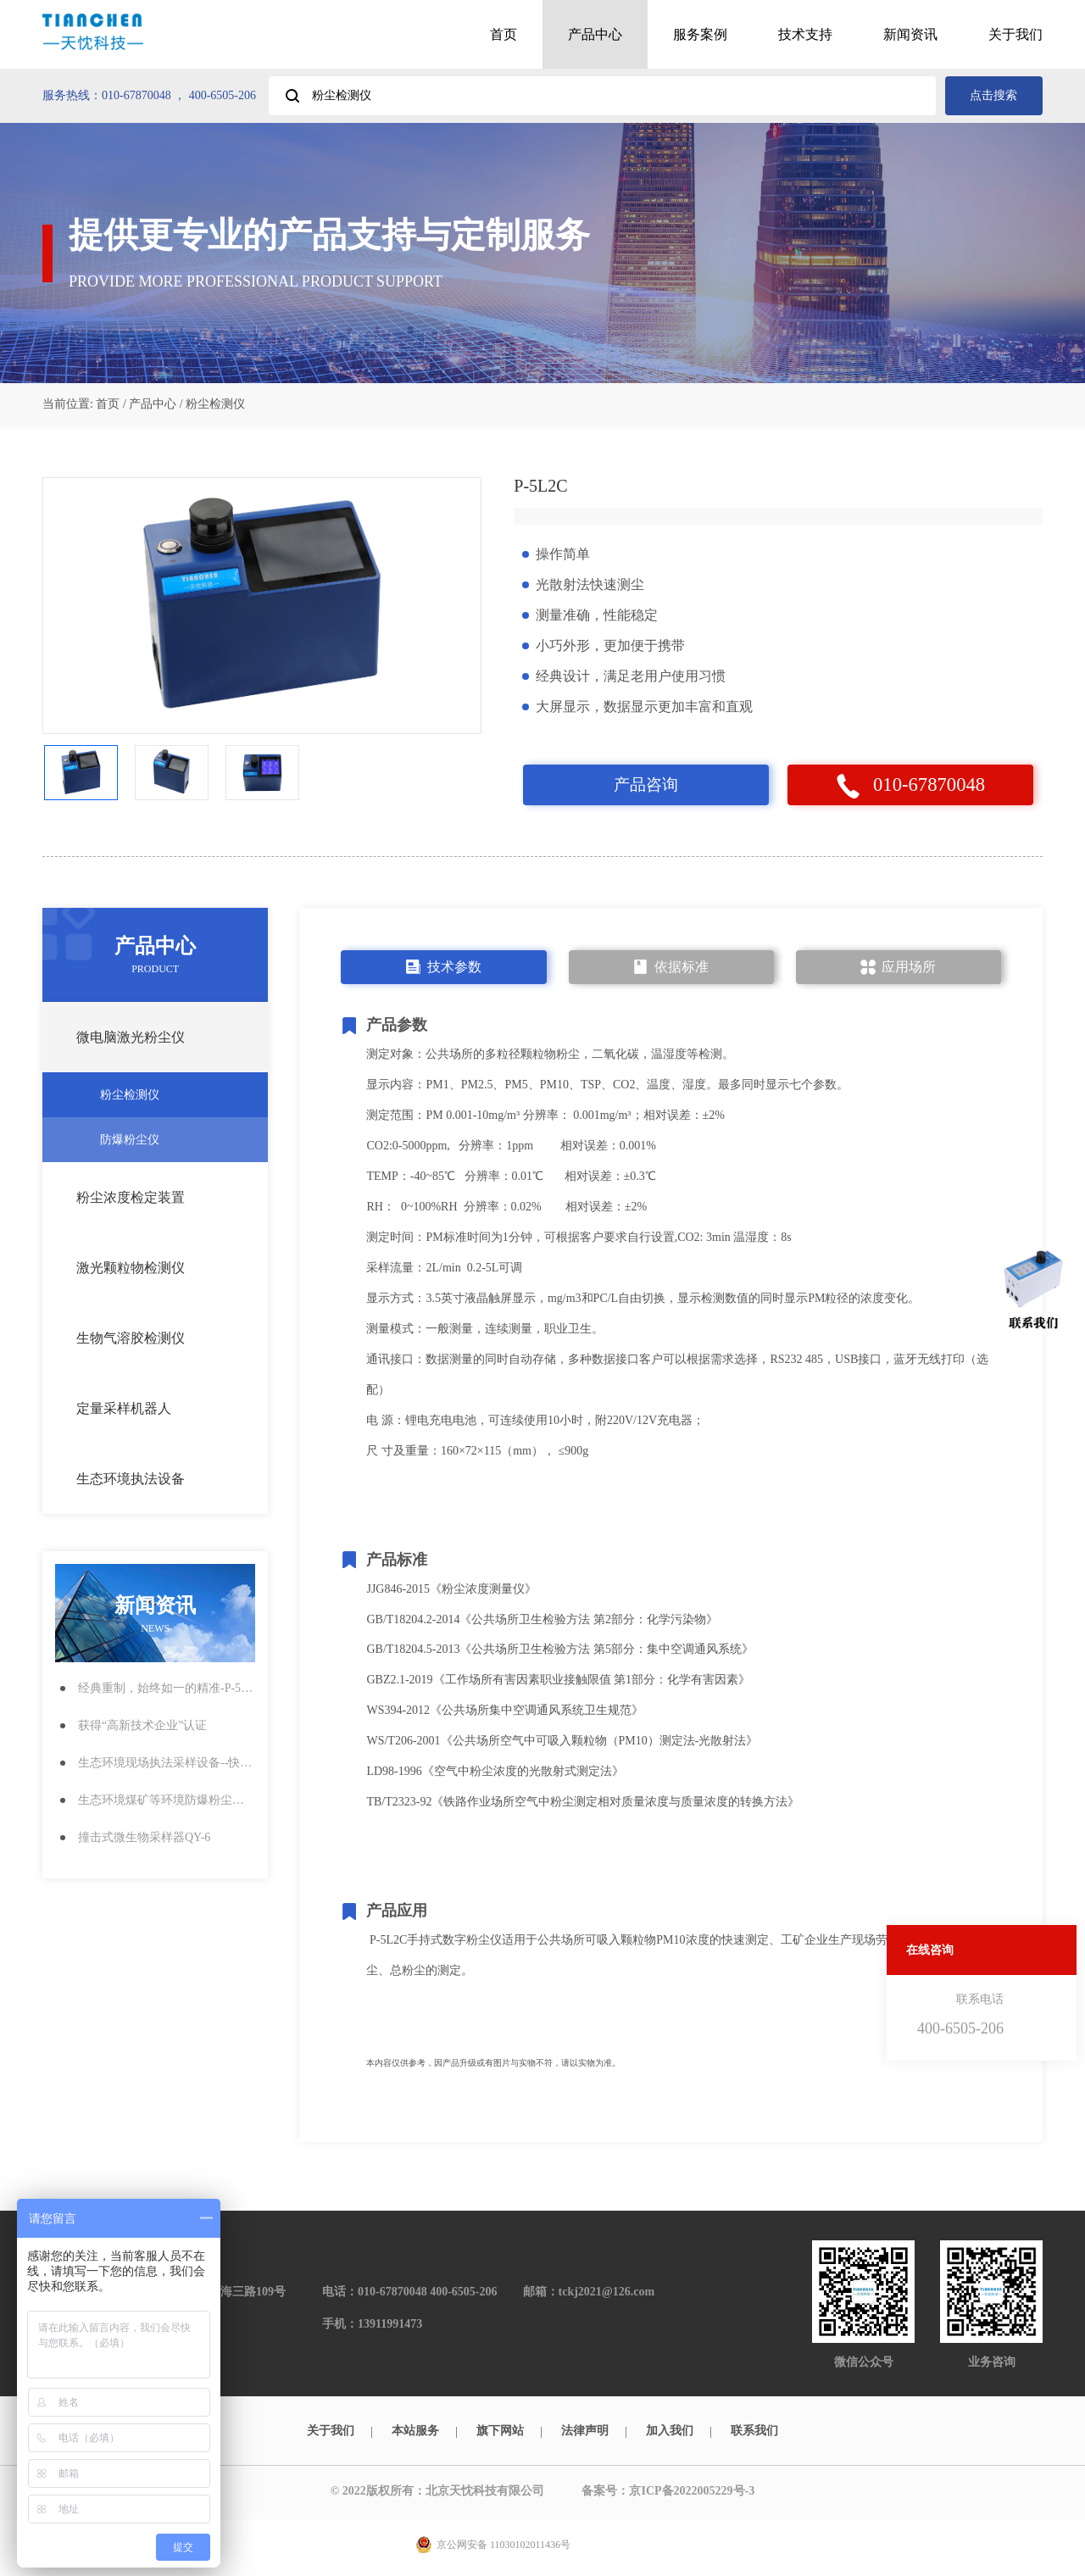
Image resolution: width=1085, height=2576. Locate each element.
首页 (503, 34)
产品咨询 (646, 785)
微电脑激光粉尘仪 (161, 1039)
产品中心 (595, 34)
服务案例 (700, 34)
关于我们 (1015, 34)
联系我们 (754, 2432)
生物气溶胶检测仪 (161, 1340)
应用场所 (898, 968)
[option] (262, 605)
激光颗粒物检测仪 (161, 1269)
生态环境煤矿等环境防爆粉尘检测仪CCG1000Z (166, 1801)
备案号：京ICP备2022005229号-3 (672, 2492)
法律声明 (585, 2432)
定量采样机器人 (161, 1410)
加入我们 (669, 2432)
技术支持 (805, 34)
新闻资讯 (910, 34)
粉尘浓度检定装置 (161, 1199)
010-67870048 (910, 787)
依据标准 (671, 968)
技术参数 (443, 968)
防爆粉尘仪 (171, 1141)
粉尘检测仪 (171, 1096)
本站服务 (415, 2432)
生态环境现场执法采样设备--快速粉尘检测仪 (166, 1764)
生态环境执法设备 (161, 1480)
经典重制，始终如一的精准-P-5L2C (166, 1689)
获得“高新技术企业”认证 (142, 1727)
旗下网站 (500, 2432)
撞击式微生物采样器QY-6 (144, 1839)
